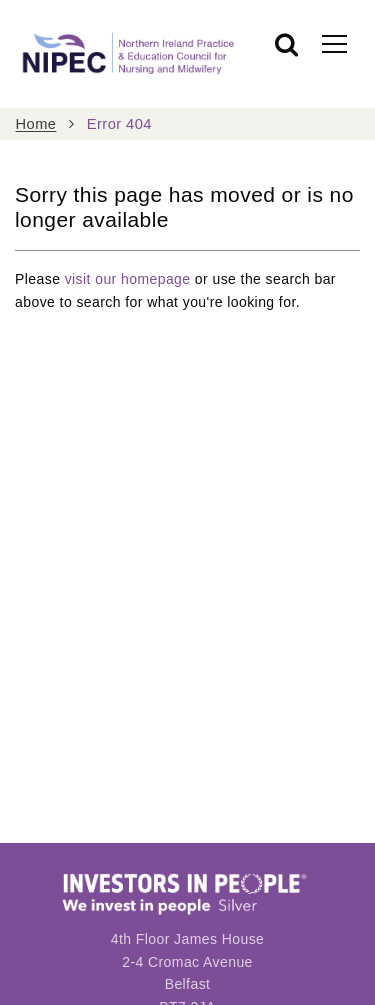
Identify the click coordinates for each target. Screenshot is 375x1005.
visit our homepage (128, 279)
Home (36, 124)
